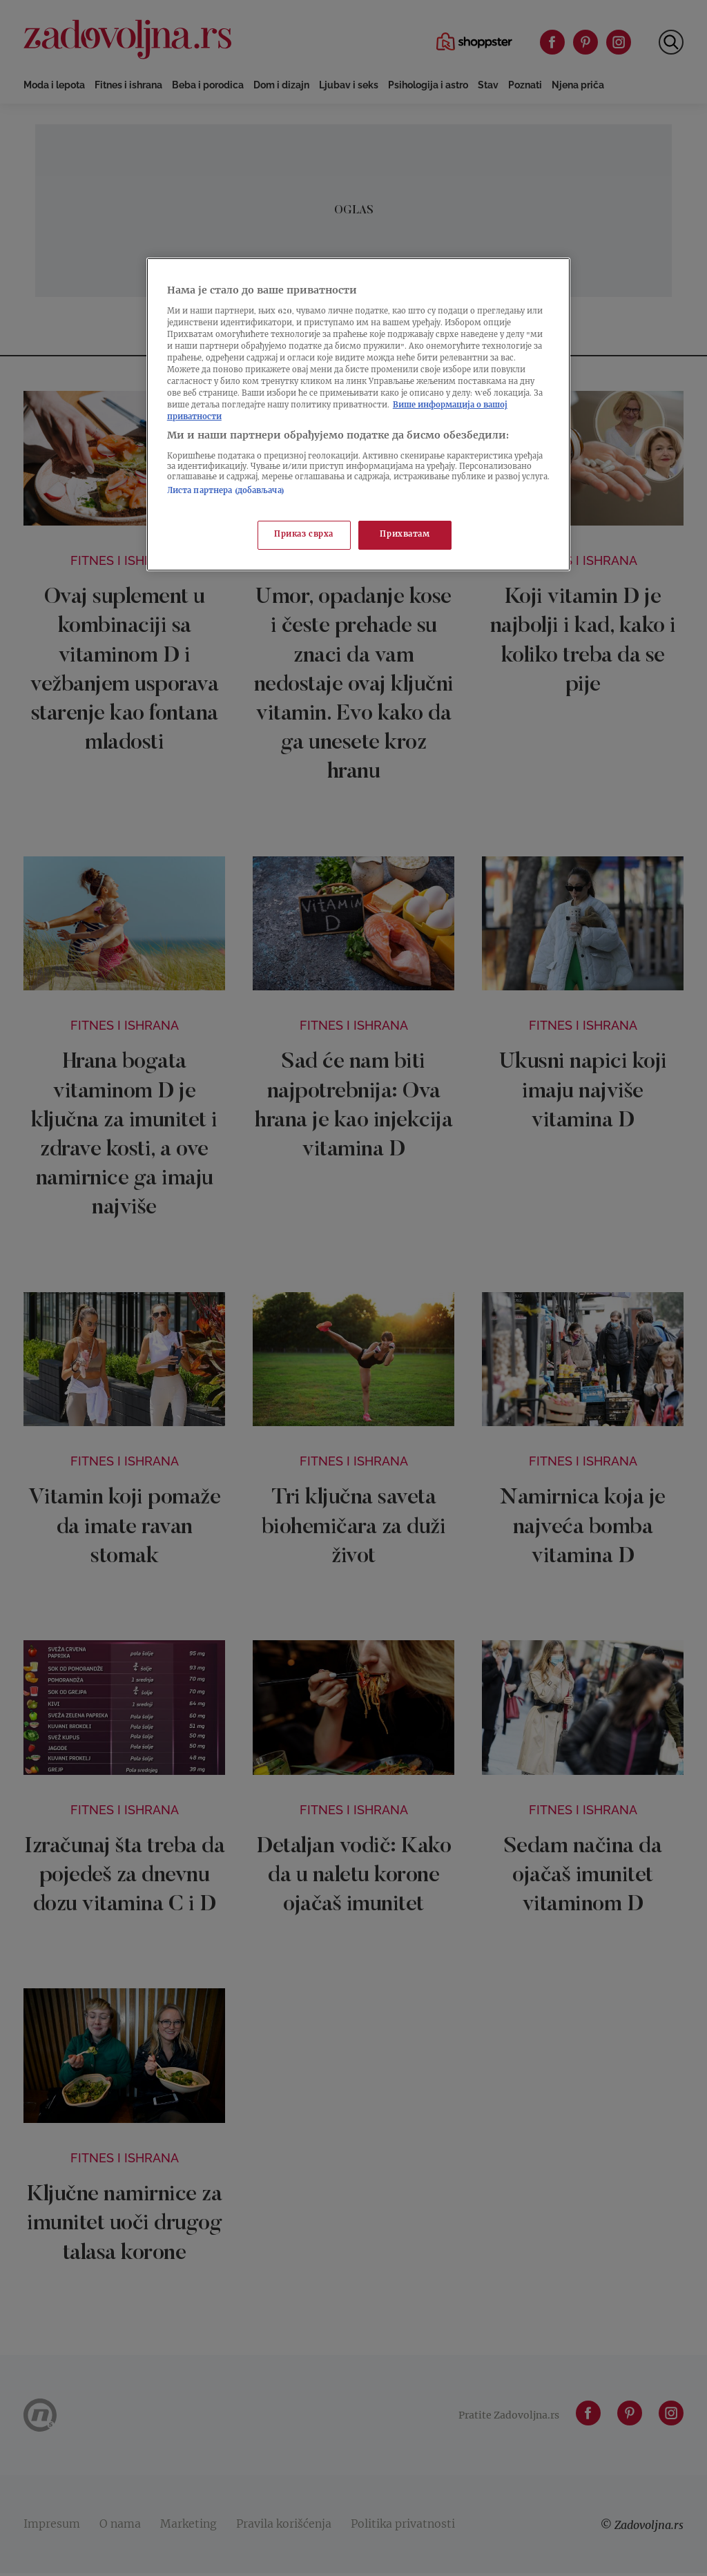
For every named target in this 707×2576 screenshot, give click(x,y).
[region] (358, 414)
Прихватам (404, 535)
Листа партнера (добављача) (225, 491)
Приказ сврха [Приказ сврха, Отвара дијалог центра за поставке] (303, 535)
